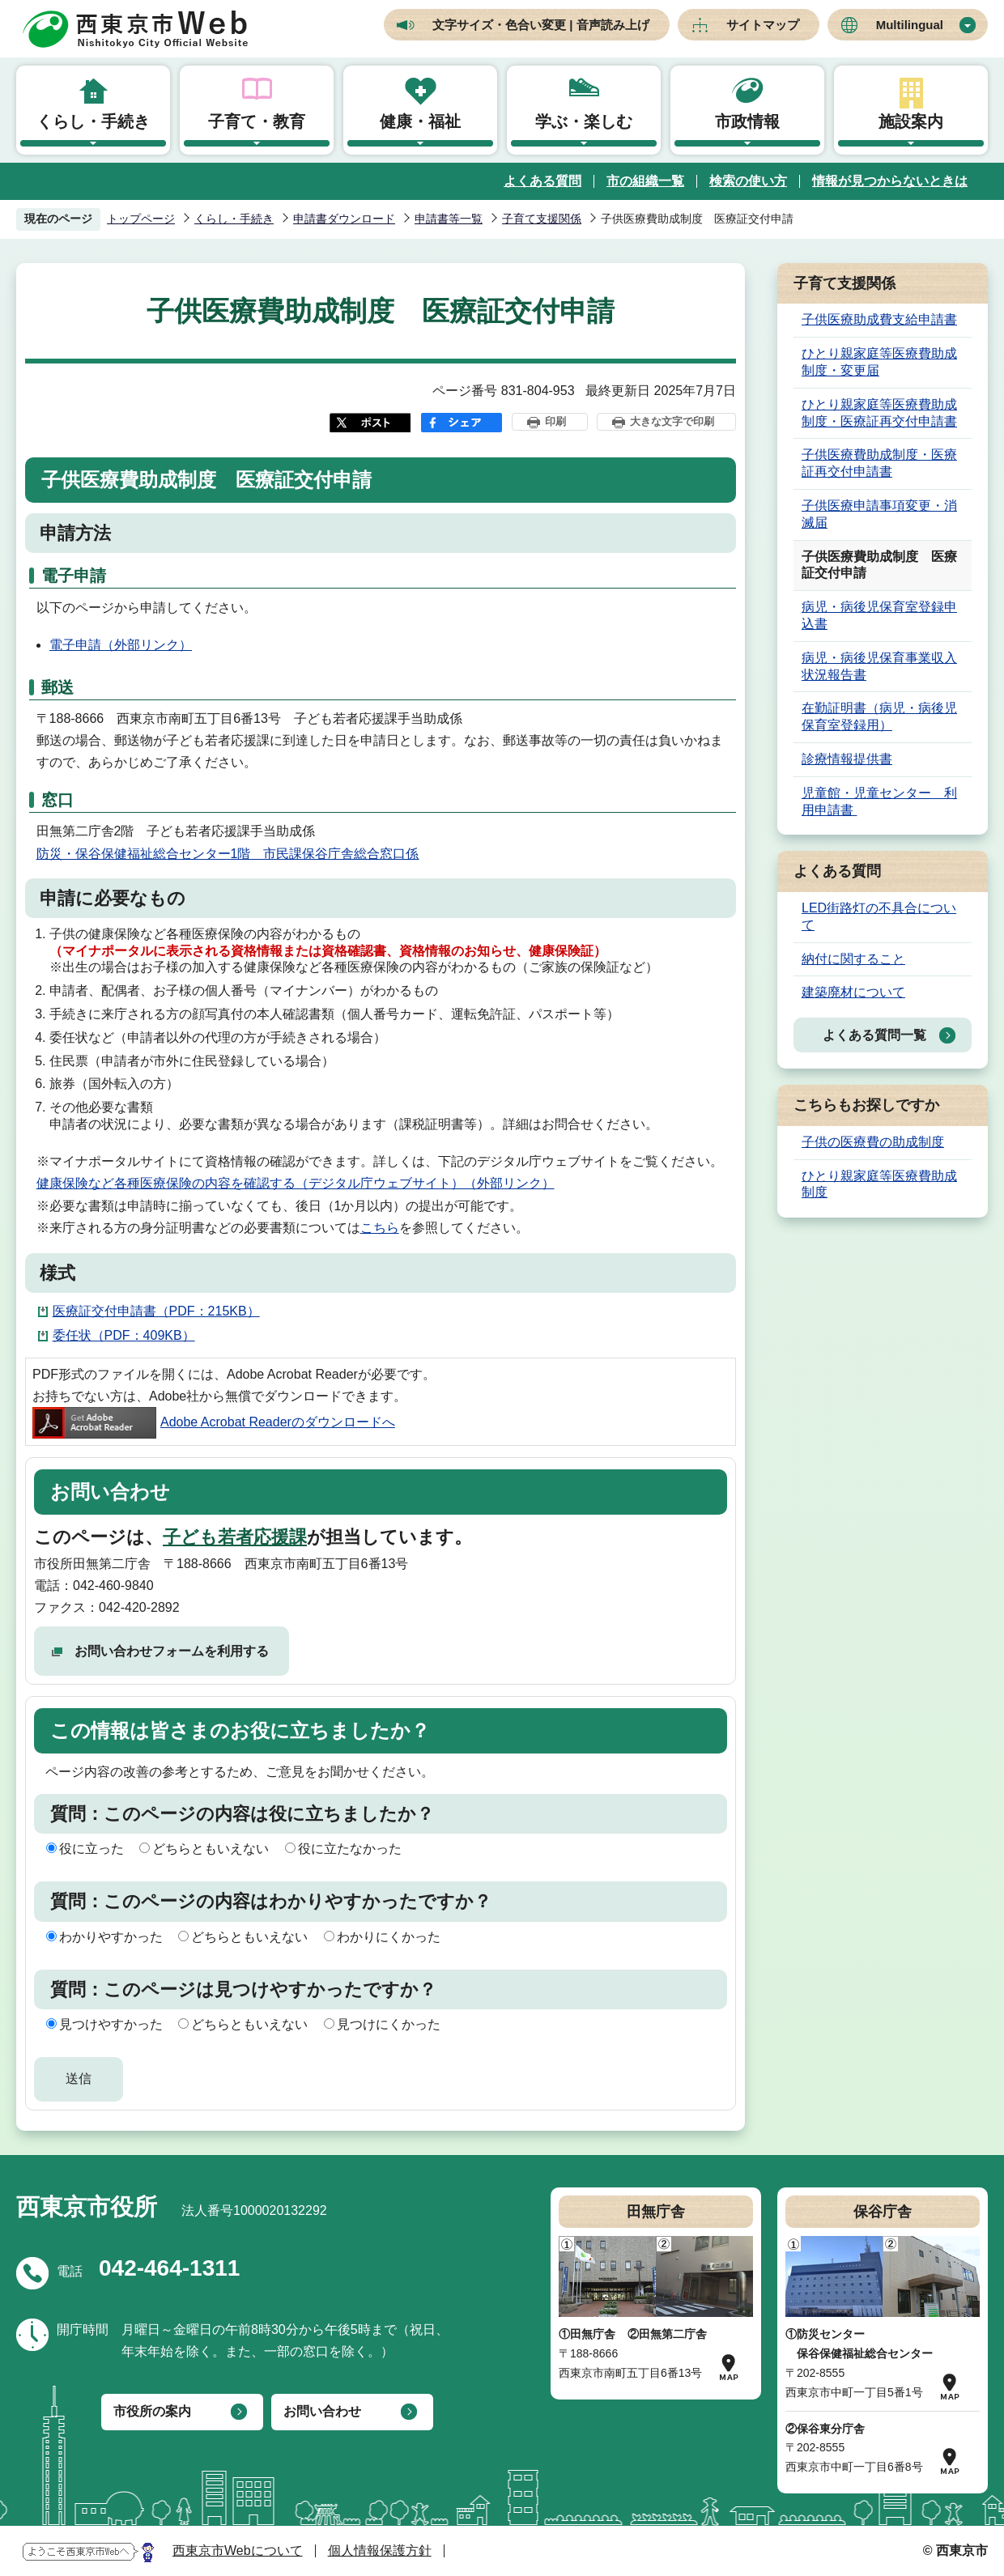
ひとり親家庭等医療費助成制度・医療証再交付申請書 (879, 412)
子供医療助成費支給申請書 (879, 319)
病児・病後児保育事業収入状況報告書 (879, 666)
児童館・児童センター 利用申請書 (879, 801)
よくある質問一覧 (874, 1035)
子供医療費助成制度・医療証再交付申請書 (879, 463)
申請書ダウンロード (344, 218)
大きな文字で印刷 (672, 421)
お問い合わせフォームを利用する (171, 1651)
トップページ (141, 218)
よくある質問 (542, 181)
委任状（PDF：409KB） (124, 1335)
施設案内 (910, 121)
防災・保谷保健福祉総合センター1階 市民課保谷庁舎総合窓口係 (227, 854)
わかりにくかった (388, 1937)
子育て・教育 (256, 121)
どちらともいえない (210, 1848)
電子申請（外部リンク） (120, 645)
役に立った (91, 1848)
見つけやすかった (111, 2024)
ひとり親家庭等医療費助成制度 (879, 1184)
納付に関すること (853, 959)
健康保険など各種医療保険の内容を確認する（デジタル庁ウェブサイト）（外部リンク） (295, 1183)
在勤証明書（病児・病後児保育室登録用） (879, 716)
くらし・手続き (93, 121)
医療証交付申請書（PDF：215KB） (156, 1311)
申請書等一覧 (449, 218)
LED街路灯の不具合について (879, 916)
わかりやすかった (111, 1937)
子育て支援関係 (541, 218)
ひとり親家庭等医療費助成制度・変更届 (879, 361)
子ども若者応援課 (235, 1537)
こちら (379, 1228)
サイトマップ (762, 25)
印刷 (555, 421)
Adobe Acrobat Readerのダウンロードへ (213, 1422)
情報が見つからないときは (890, 181)
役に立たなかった (350, 1848)
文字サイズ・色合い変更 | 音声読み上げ (540, 25)
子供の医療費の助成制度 (873, 1142)
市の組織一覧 (645, 181)
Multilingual (909, 25)
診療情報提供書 (847, 759)
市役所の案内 (152, 2411)
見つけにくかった (388, 2024)
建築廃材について (853, 992)
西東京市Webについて (237, 2550)
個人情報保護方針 (380, 2550)
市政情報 (747, 121)
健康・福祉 (420, 121)
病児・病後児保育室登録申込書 (879, 615)
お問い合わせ (322, 2411)
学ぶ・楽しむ (583, 121)
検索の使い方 (748, 181)
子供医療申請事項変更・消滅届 (879, 514)
